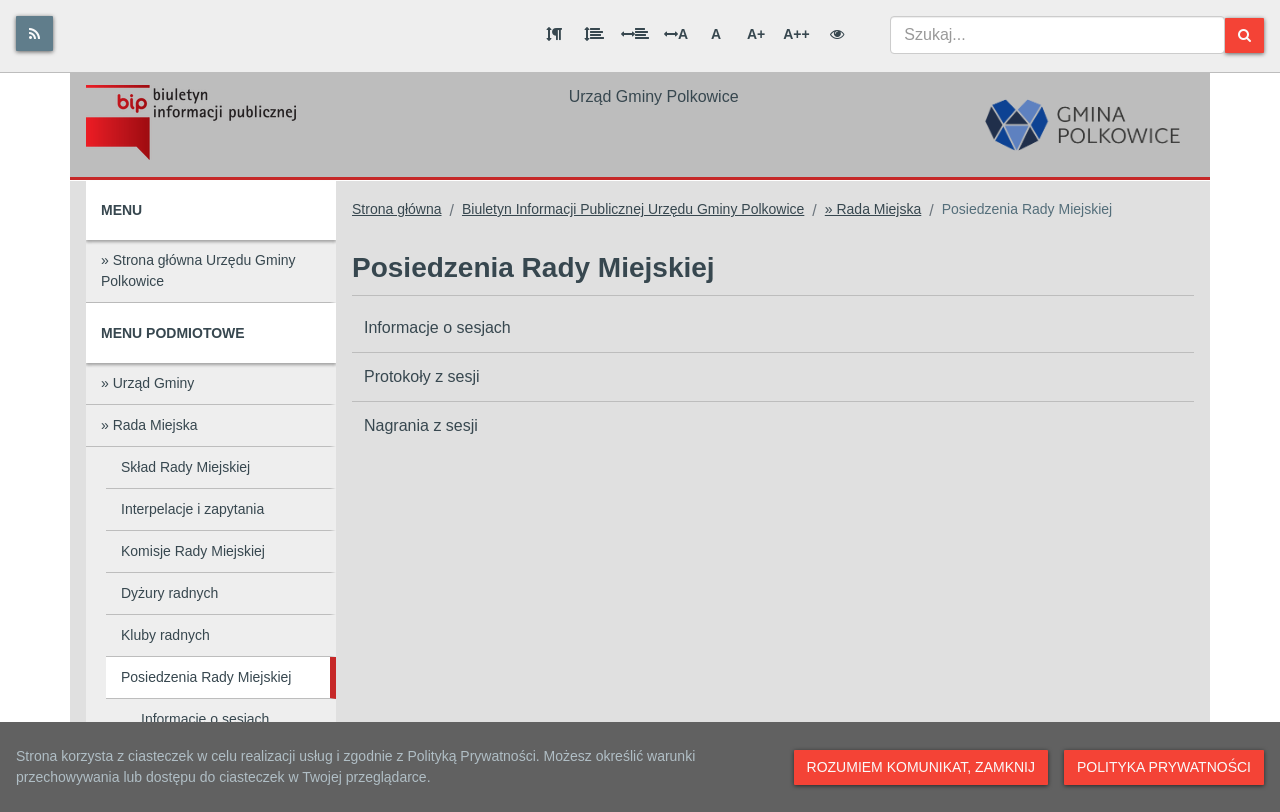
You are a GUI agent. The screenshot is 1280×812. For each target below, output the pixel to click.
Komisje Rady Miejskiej (193, 551)
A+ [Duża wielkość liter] (756, 34)
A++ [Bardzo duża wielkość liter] (796, 34)
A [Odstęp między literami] (676, 34)
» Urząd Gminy (147, 383)
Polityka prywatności (1164, 767)
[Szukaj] (1244, 35)
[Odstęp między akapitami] (554, 34)
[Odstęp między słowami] (635, 34)
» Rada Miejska (149, 425)
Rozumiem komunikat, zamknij (921, 767)
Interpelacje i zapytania (192, 509)
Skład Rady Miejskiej (185, 467)
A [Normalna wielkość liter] (716, 34)
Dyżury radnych (169, 593)
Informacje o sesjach (205, 719)
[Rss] (34, 33)
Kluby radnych (165, 635)
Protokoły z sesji (422, 376)
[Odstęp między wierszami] (594, 34)
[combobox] (1057, 35)
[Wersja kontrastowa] (837, 34)
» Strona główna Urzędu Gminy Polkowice (198, 270)
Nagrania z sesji (421, 425)
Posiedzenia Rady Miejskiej (206, 677)
